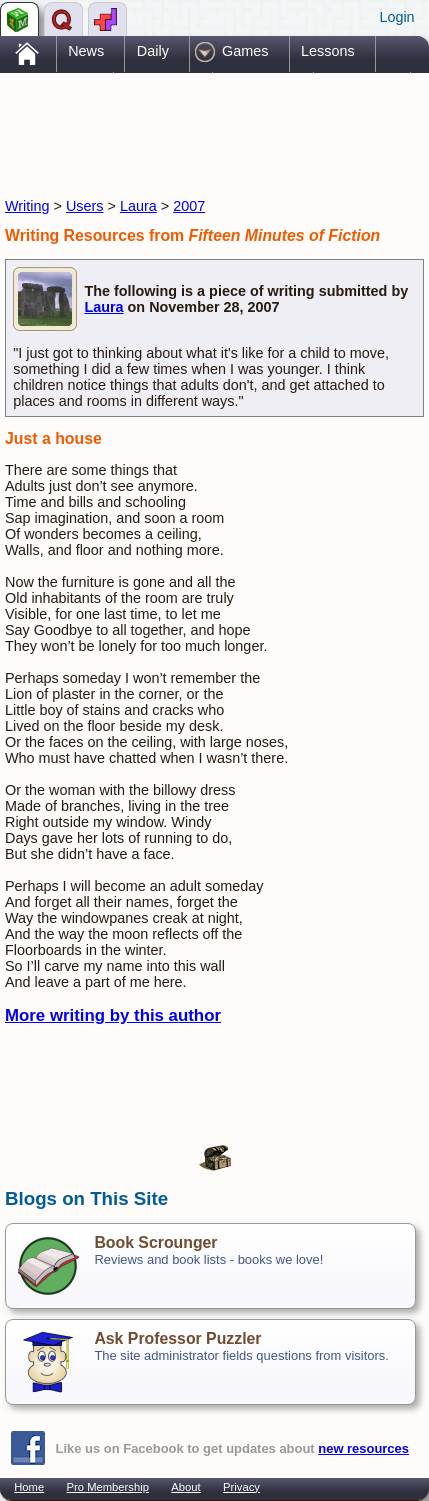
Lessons (328, 51)
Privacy (241, 1487)
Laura (138, 206)
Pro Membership (108, 1487)
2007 (189, 206)
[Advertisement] (165, 118)
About (185, 1487)
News (86, 51)
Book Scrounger (155, 1242)
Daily (153, 51)
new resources (363, 1448)
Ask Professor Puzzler (177, 1338)
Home (29, 1487)
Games (245, 51)
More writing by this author (113, 1015)
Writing (27, 206)
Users (85, 206)
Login (396, 17)
